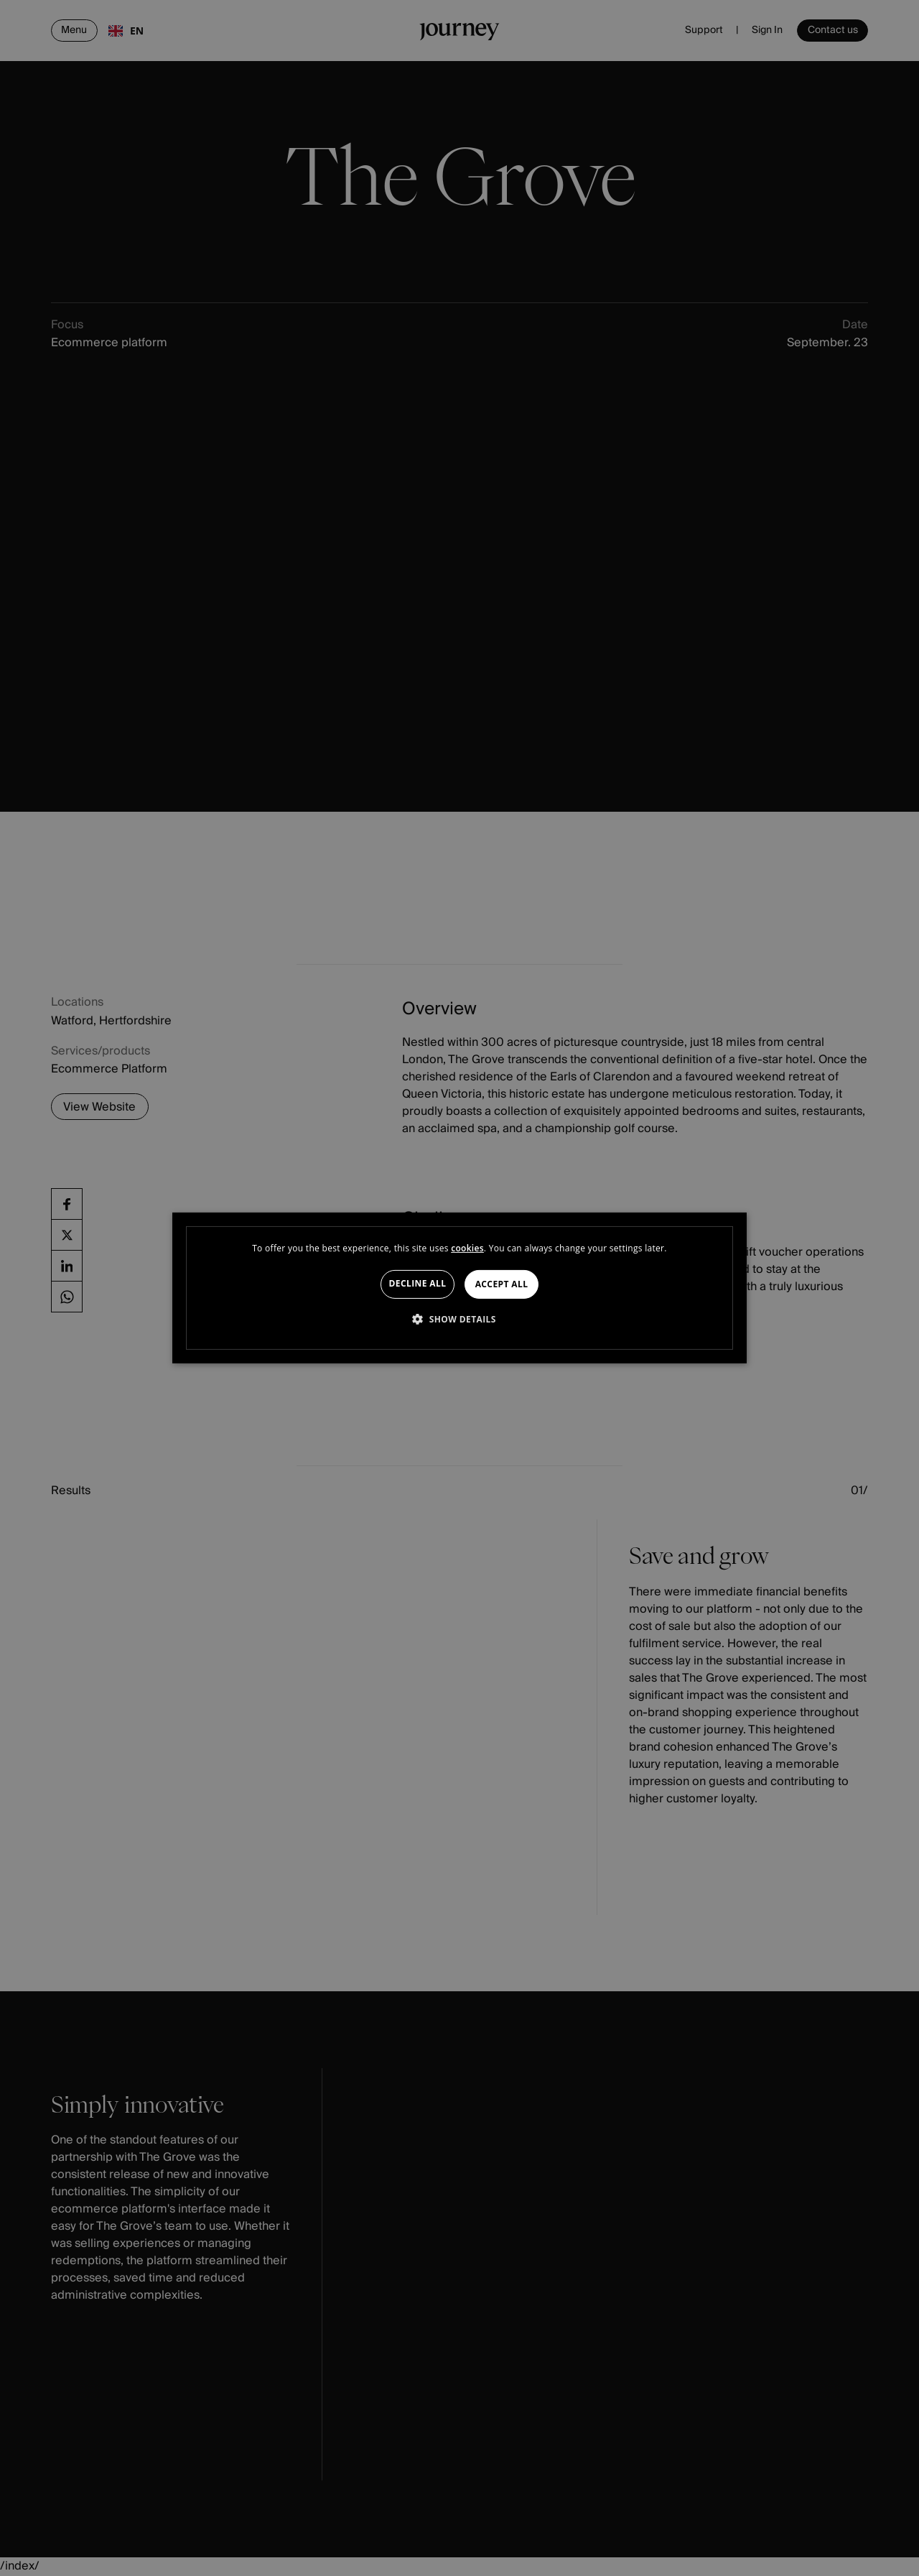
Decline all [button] (418, 1283)
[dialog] (459, 1288)
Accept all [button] (501, 1284)
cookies (467, 1248)
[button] (459, 1319)
